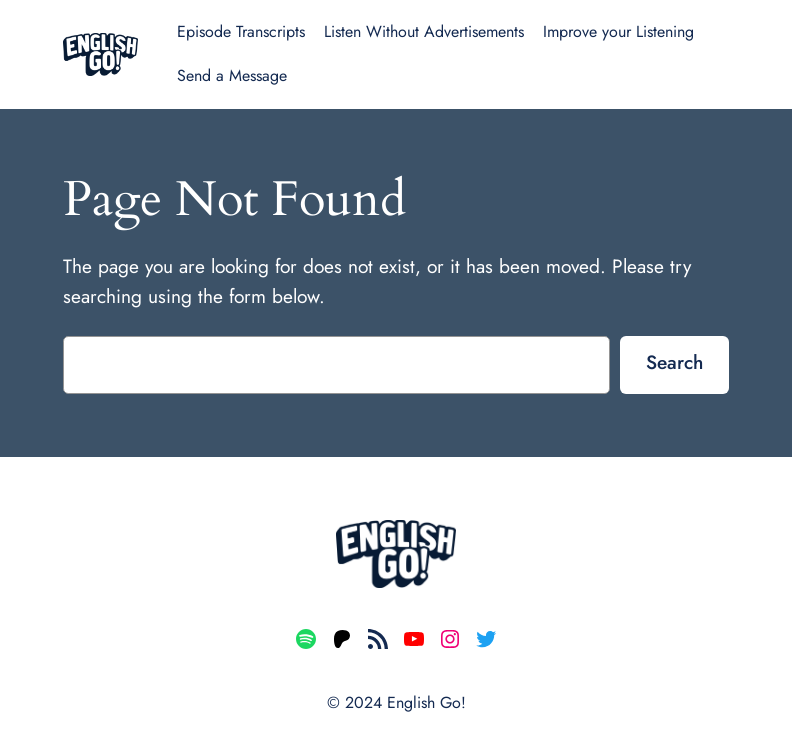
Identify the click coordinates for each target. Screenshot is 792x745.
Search (674, 362)
